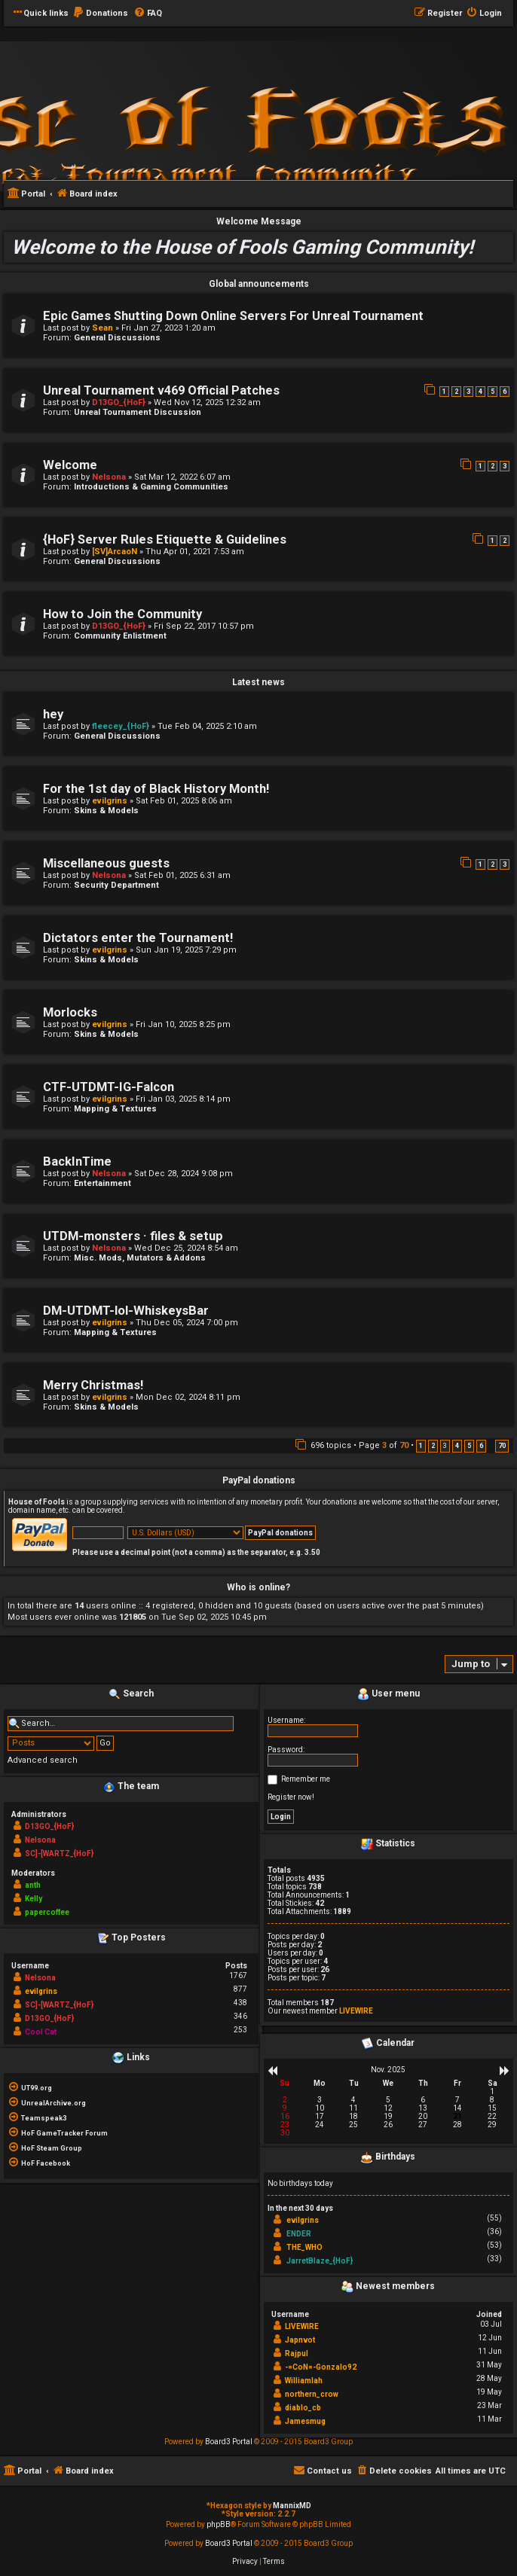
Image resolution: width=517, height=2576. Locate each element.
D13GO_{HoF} (118, 402)
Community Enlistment (120, 636)
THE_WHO (304, 2247)
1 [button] (421, 1446)
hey (53, 714)
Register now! (291, 1797)
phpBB (218, 2524)
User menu (388, 1694)
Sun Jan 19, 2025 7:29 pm (186, 950)
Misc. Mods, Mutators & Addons (140, 1258)
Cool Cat (41, 2032)
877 (240, 1989)
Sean (102, 328)
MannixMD (292, 2505)
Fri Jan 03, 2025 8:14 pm (183, 1099)
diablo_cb (303, 2408)
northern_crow (311, 2394)
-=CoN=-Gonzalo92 (320, 2367)
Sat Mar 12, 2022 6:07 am (182, 477)
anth (33, 1885)
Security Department (116, 885)
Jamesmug (305, 2421)
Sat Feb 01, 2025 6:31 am (182, 875)
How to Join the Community (122, 614)
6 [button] (481, 1446)
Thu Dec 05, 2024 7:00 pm (187, 1323)
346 (240, 2016)
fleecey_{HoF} (120, 726)
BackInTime (77, 1161)
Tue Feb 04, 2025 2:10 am (207, 726)
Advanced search (43, 1760)
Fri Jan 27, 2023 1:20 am (168, 328)
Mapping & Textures (115, 1109)
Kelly (33, 1899)
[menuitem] (100, 14)
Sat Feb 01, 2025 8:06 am (184, 801)
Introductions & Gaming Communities (151, 487)
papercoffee (47, 1912)
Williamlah (304, 2380)
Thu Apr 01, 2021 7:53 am (194, 551)
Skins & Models (106, 810)
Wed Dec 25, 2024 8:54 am (186, 1248)
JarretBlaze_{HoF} (319, 2261)
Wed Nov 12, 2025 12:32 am (207, 402)
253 (240, 2030)
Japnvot (300, 2340)
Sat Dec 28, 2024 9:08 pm (183, 1173)
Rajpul (296, 2353)
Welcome (70, 465)
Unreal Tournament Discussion (137, 412)
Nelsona (109, 477)
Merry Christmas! (93, 1385)
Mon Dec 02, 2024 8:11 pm (188, 1397)
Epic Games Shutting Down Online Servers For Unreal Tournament (233, 316)
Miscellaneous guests (106, 863)
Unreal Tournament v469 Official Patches (161, 390)
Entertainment (102, 1183)
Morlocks (70, 1012)
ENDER (298, 2234)
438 (240, 2002)
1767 (238, 1975)
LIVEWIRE (356, 2011)
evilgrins (109, 801)
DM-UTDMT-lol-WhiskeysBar (126, 1310)
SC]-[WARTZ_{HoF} (59, 1853)
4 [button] (457, 1446)
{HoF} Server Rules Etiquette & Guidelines (164, 539)
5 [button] (469, 1446)
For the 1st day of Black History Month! (156, 789)
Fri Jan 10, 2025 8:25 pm (183, 1024)
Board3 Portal (228, 2441)
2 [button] (433, 1446)
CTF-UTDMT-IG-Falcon (108, 1087)
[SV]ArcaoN (114, 551)
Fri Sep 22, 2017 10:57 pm (204, 626)
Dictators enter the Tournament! (138, 938)
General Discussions (117, 338)
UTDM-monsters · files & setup (133, 1236)
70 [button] (502, 1446)
